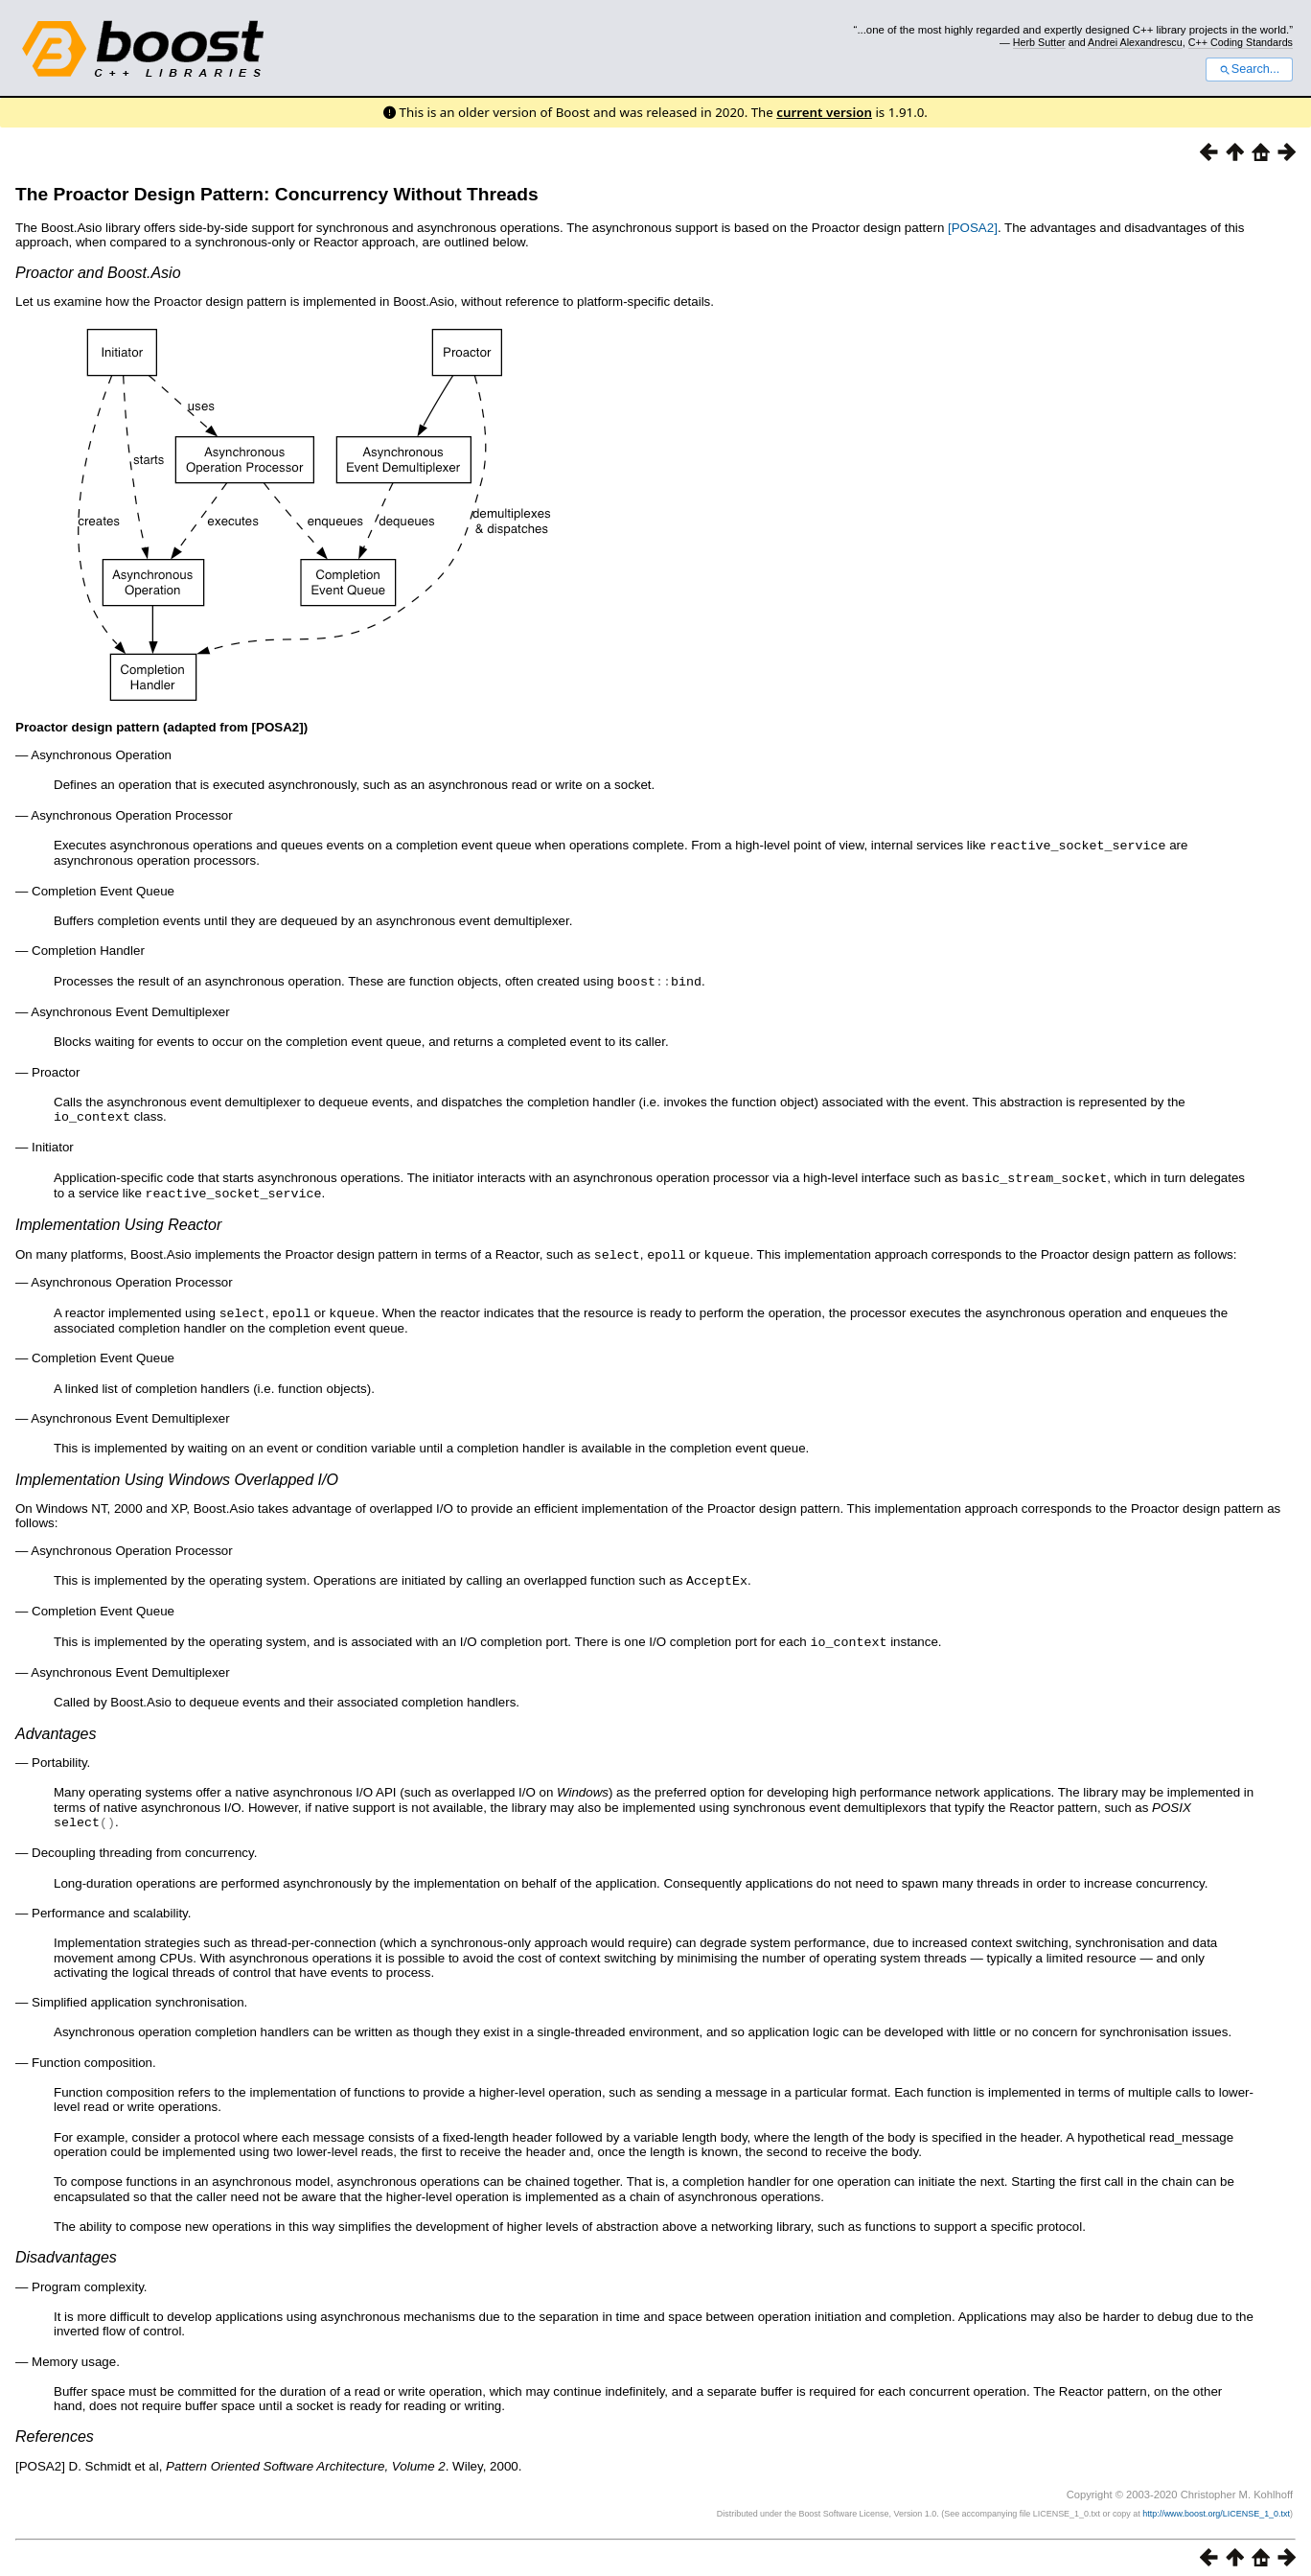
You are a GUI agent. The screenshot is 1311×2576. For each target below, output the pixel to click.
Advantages (56, 1725)
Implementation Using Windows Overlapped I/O (176, 1473)
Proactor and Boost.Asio (98, 273)
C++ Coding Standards (1240, 42)
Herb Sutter (1039, 42)
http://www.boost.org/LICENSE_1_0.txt (1216, 2504)
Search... (1249, 69)
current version (824, 112)
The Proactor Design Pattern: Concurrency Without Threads (277, 194)
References (54, 2427)
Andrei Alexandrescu (1135, 42)
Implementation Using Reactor (118, 1220)
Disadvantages (66, 2247)
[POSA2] (973, 227)
